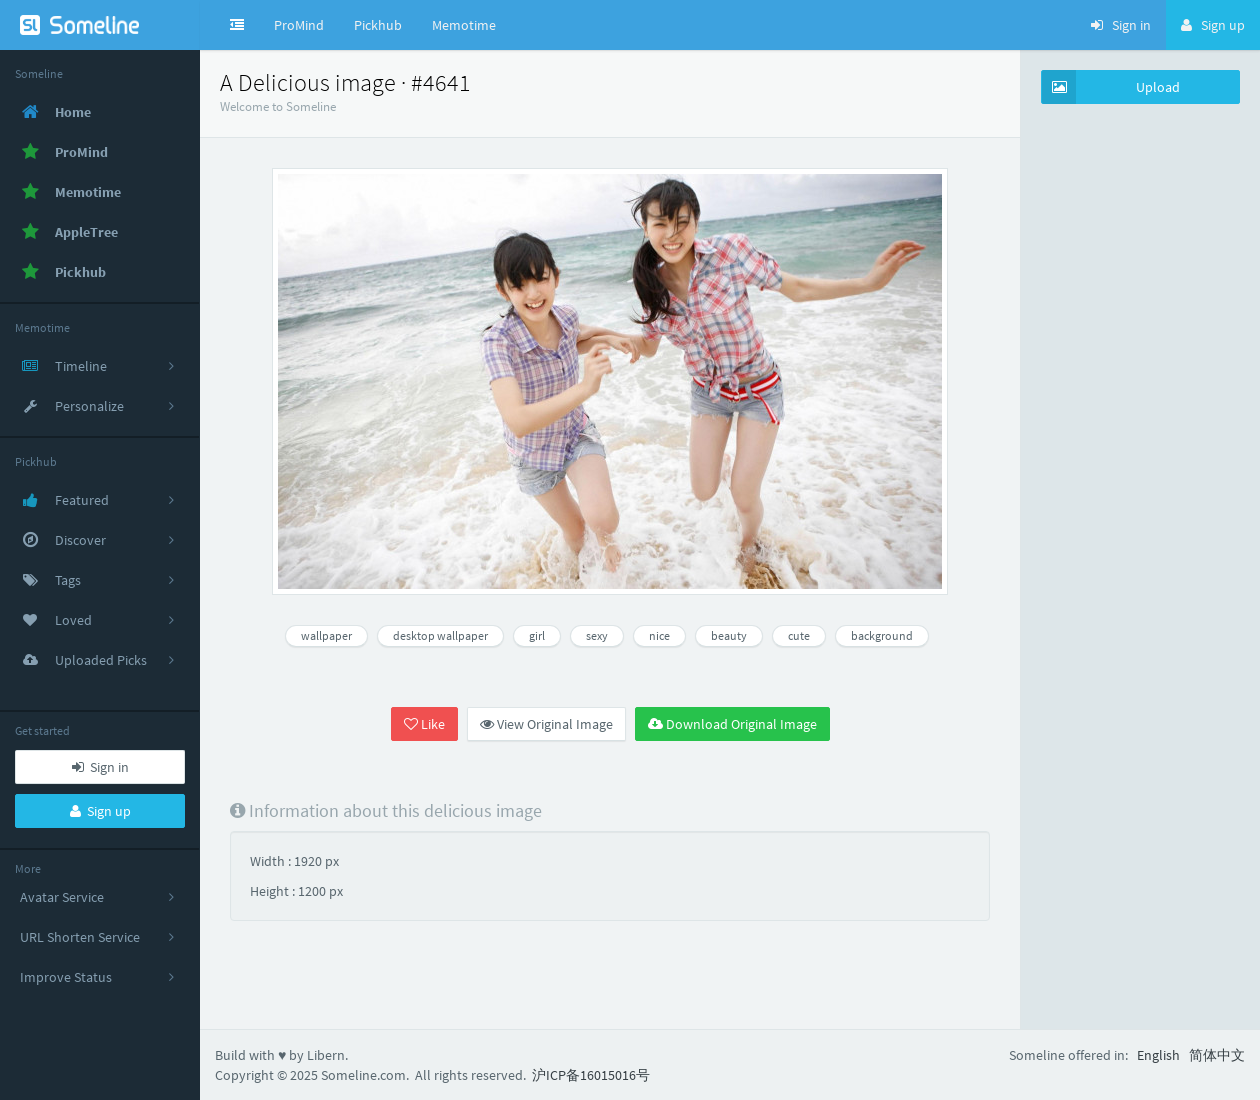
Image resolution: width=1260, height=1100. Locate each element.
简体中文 (1217, 1055)
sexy (597, 635)
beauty (729, 635)
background (882, 635)
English (1158, 1055)
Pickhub (378, 25)
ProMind (299, 25)
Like (424, 724)
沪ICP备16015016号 (591, 1075)
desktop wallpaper (440, 635)
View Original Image (546, 724)
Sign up (100, 811)
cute (799, 635)
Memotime (464, 25)
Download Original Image (732, 724)
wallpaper (326, 635)
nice (659, 635)
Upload (1111, 87)
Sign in (100, 767)
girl (537, 635)
